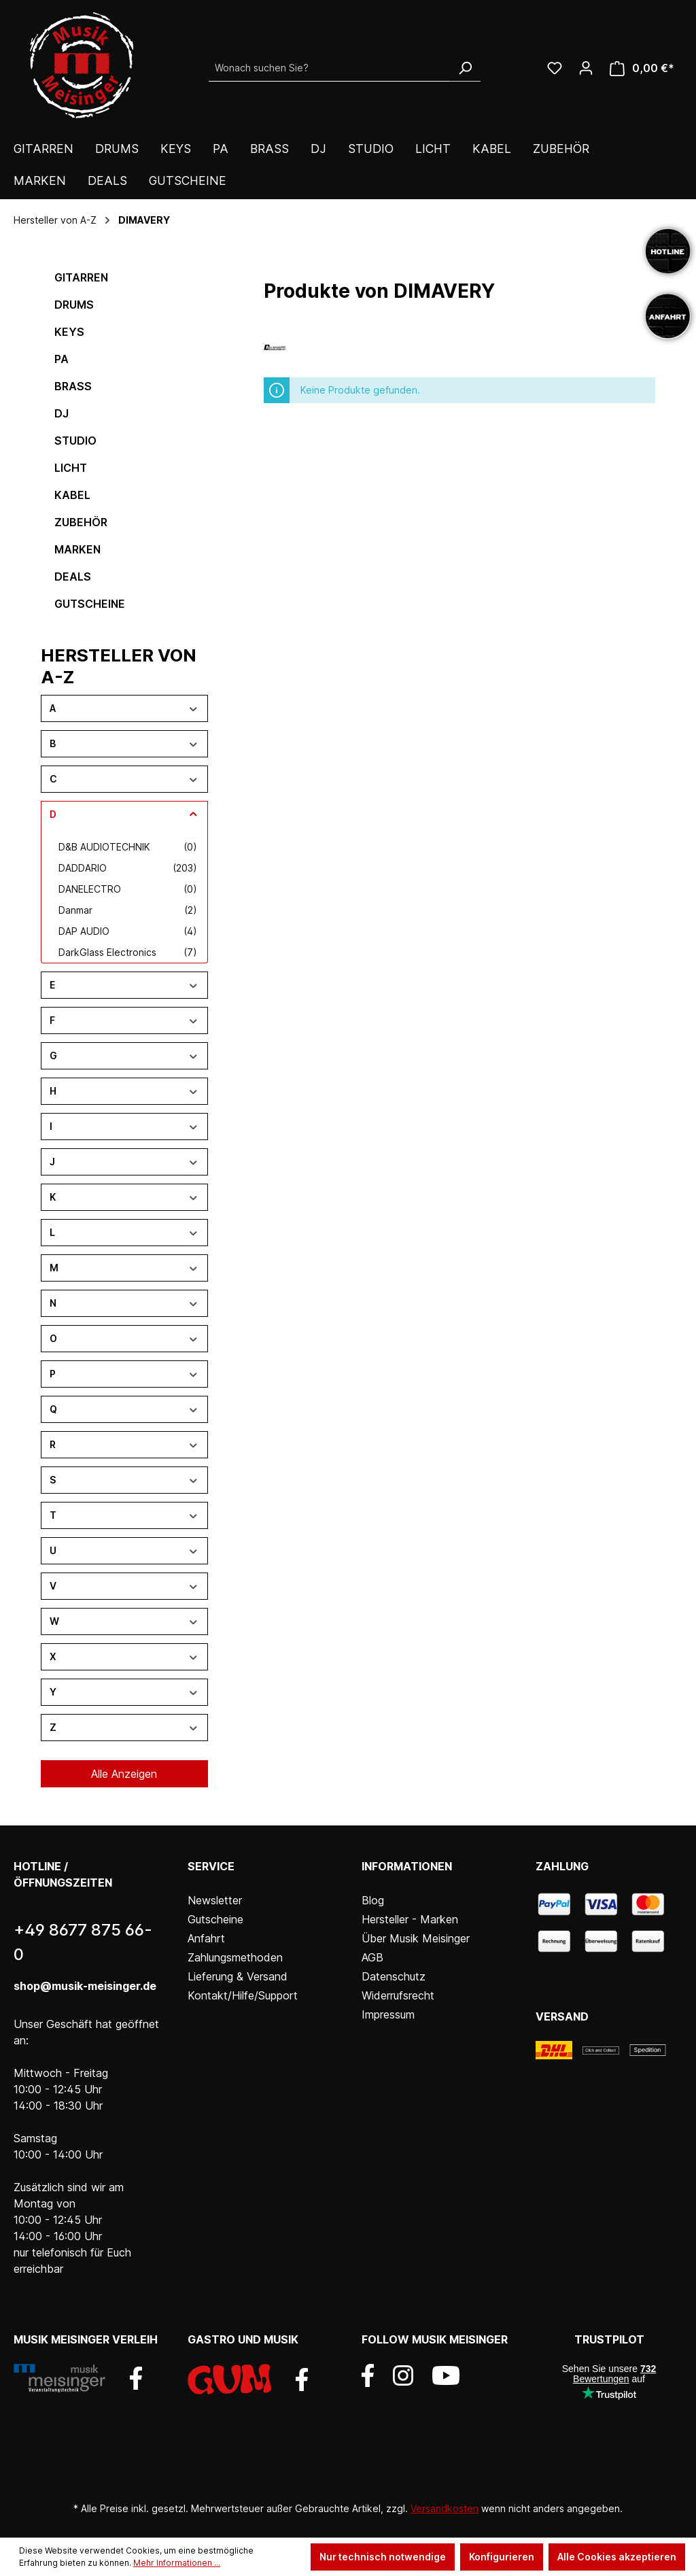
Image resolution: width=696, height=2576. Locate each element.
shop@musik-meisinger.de (85, 1986)
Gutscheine (89, 604)
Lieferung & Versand (238, 1976)
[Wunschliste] (554, 68)
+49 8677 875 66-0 (83, 1942)
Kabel (72, 495)
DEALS (72, 576)
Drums (74, 304)
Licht (70, 468)
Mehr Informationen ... (176, 2563)
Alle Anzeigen (124, 1774)
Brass (73, 386)
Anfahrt (206, 1938)
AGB (372, 1957)
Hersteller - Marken (410, 1919)
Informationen (407, 1866)
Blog (373, 1900)
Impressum (388, 2014)
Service (211, 1866)
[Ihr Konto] (586, 68)
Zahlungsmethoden (235, 1957)
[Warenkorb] (642, 68)
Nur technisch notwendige (382, 2556)
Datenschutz (393, 1976)
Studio (75, 440)
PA (61, 359)
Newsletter (215, 1900)
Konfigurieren (501, 2556)
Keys (69, 332)
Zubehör (80, 522)
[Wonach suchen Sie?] (329, 68)
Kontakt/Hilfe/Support (243, 1995)
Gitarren (81, 277)
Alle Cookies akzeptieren (616, 2556)
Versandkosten (444, 2508)
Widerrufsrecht (398, 1995)
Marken (77, 549)
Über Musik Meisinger (416, 1938)
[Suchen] (465, 68)
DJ (61, 413)
